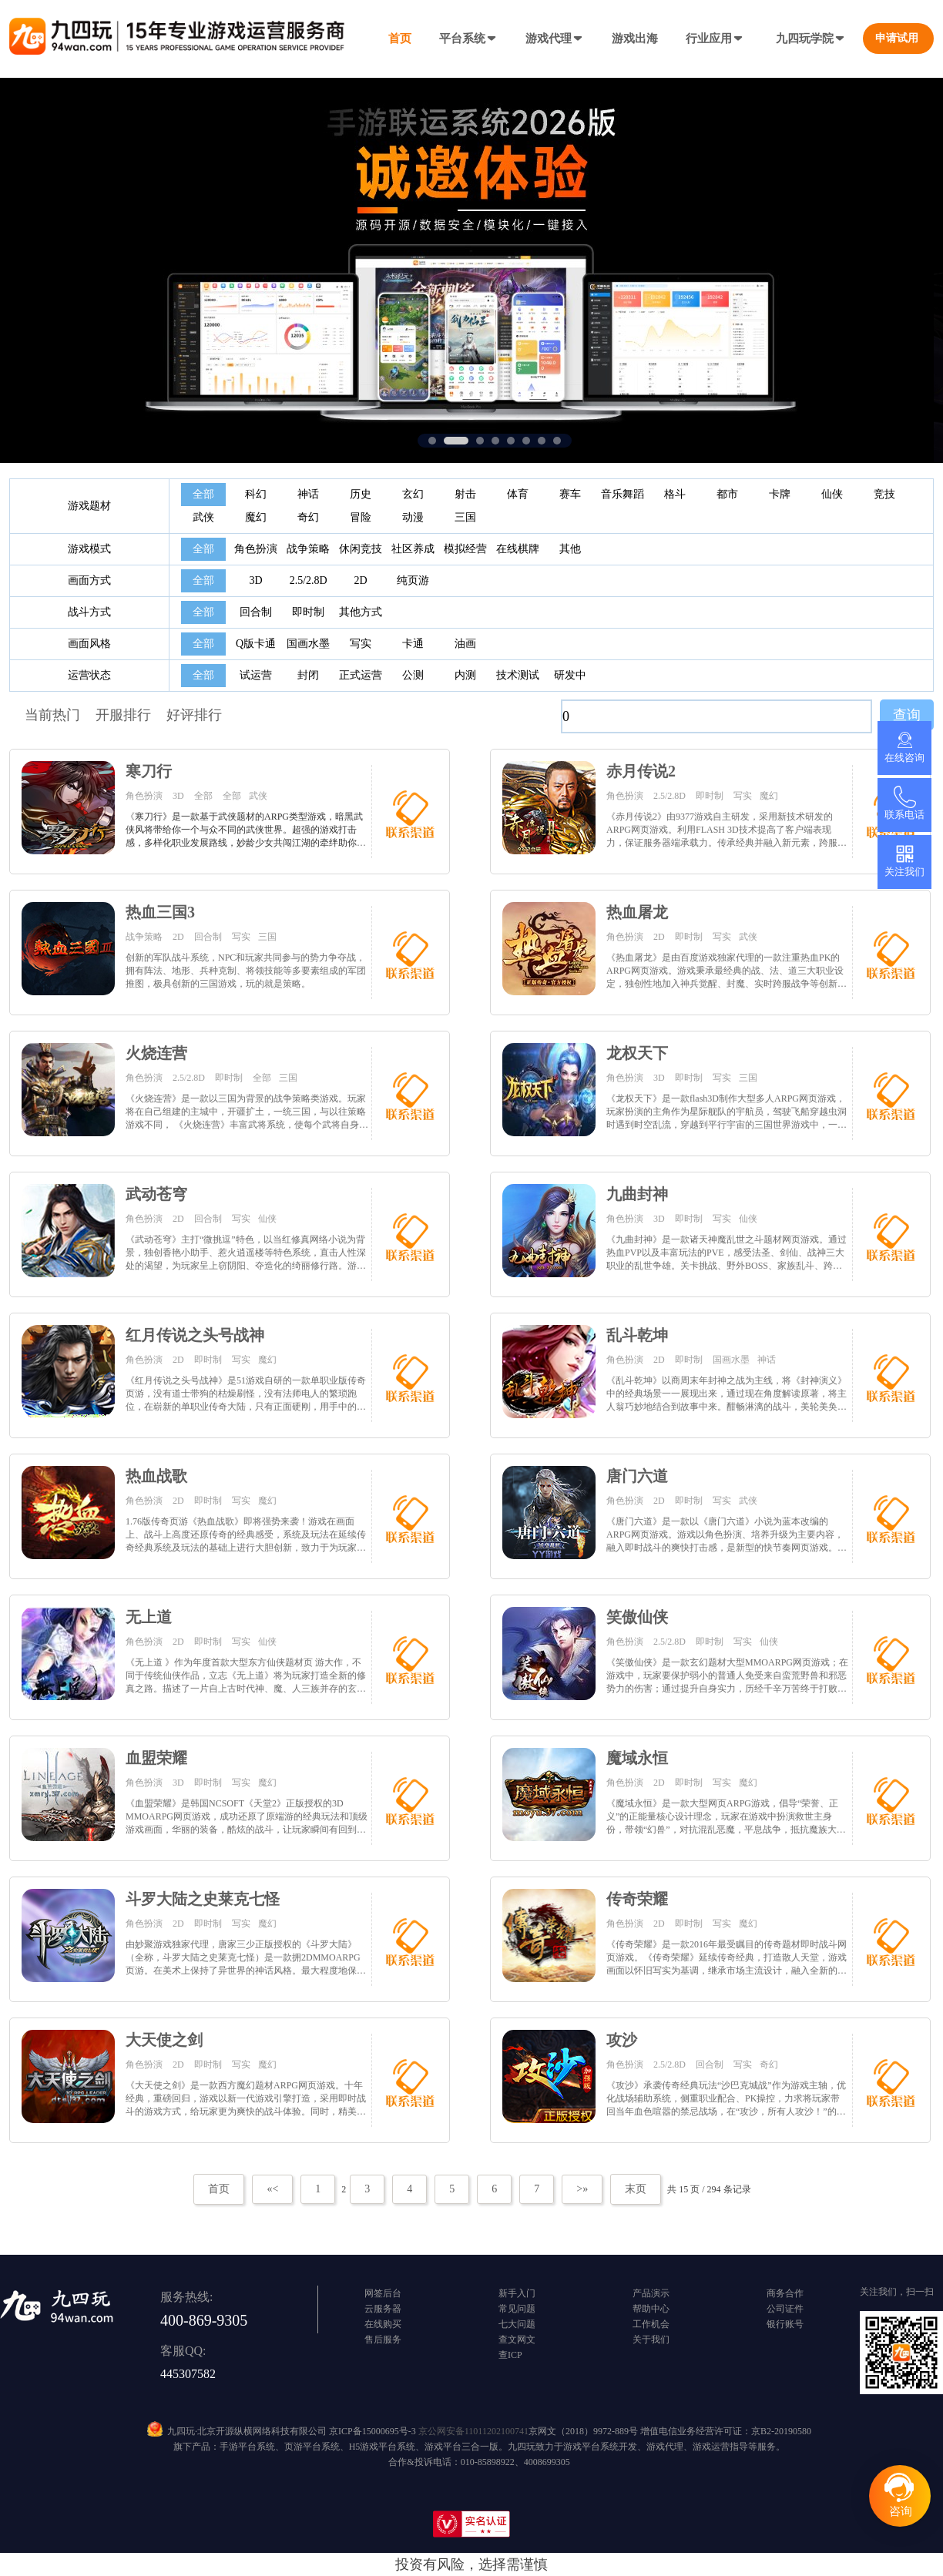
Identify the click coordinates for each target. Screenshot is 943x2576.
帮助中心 (651, 2308)
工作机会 (651, 2324)
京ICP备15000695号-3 (372, 2431)
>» (582, 2189)
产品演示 (651, 2293)
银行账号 (785, 2324)
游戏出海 (635, 38)
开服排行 (123, 715)
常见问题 (516, 2308)
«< (272, 2189)
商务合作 (785, 2293)
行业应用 (715, 38)
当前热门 (52, 715)
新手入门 (516, 2293)
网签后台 (382, 2293)
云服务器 (382, 2308)
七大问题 (516, 2324)
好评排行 (194, 715)
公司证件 (785, 2308)
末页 (635, 2189)
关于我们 (651, 2339)
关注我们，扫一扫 (897, 2291)
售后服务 (382, 2339)
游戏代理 (554, 38)
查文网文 (516, 2339)
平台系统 (468, 38)
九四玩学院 (811, 38)
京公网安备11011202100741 (473, 2431)
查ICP (510, 2355)
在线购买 (382, 2324)
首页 (399, 38)
